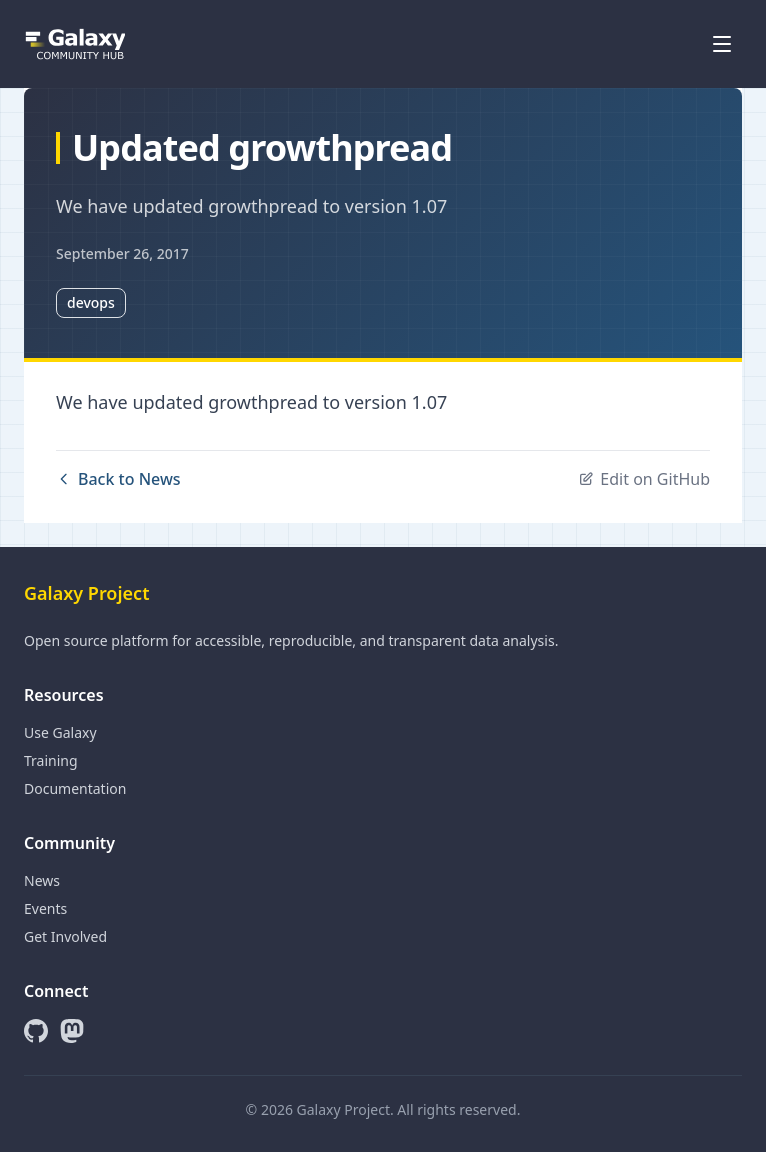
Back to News (118, 479)
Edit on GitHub (644, 479)
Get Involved (65, 936)
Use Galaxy (60, 732)
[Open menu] (722, 44)
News (42, 880)
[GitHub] (36, 1031)
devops (91, 302)
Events (45, 908)
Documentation (75, 788)
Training (51, 760)
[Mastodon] (72, 1031)
